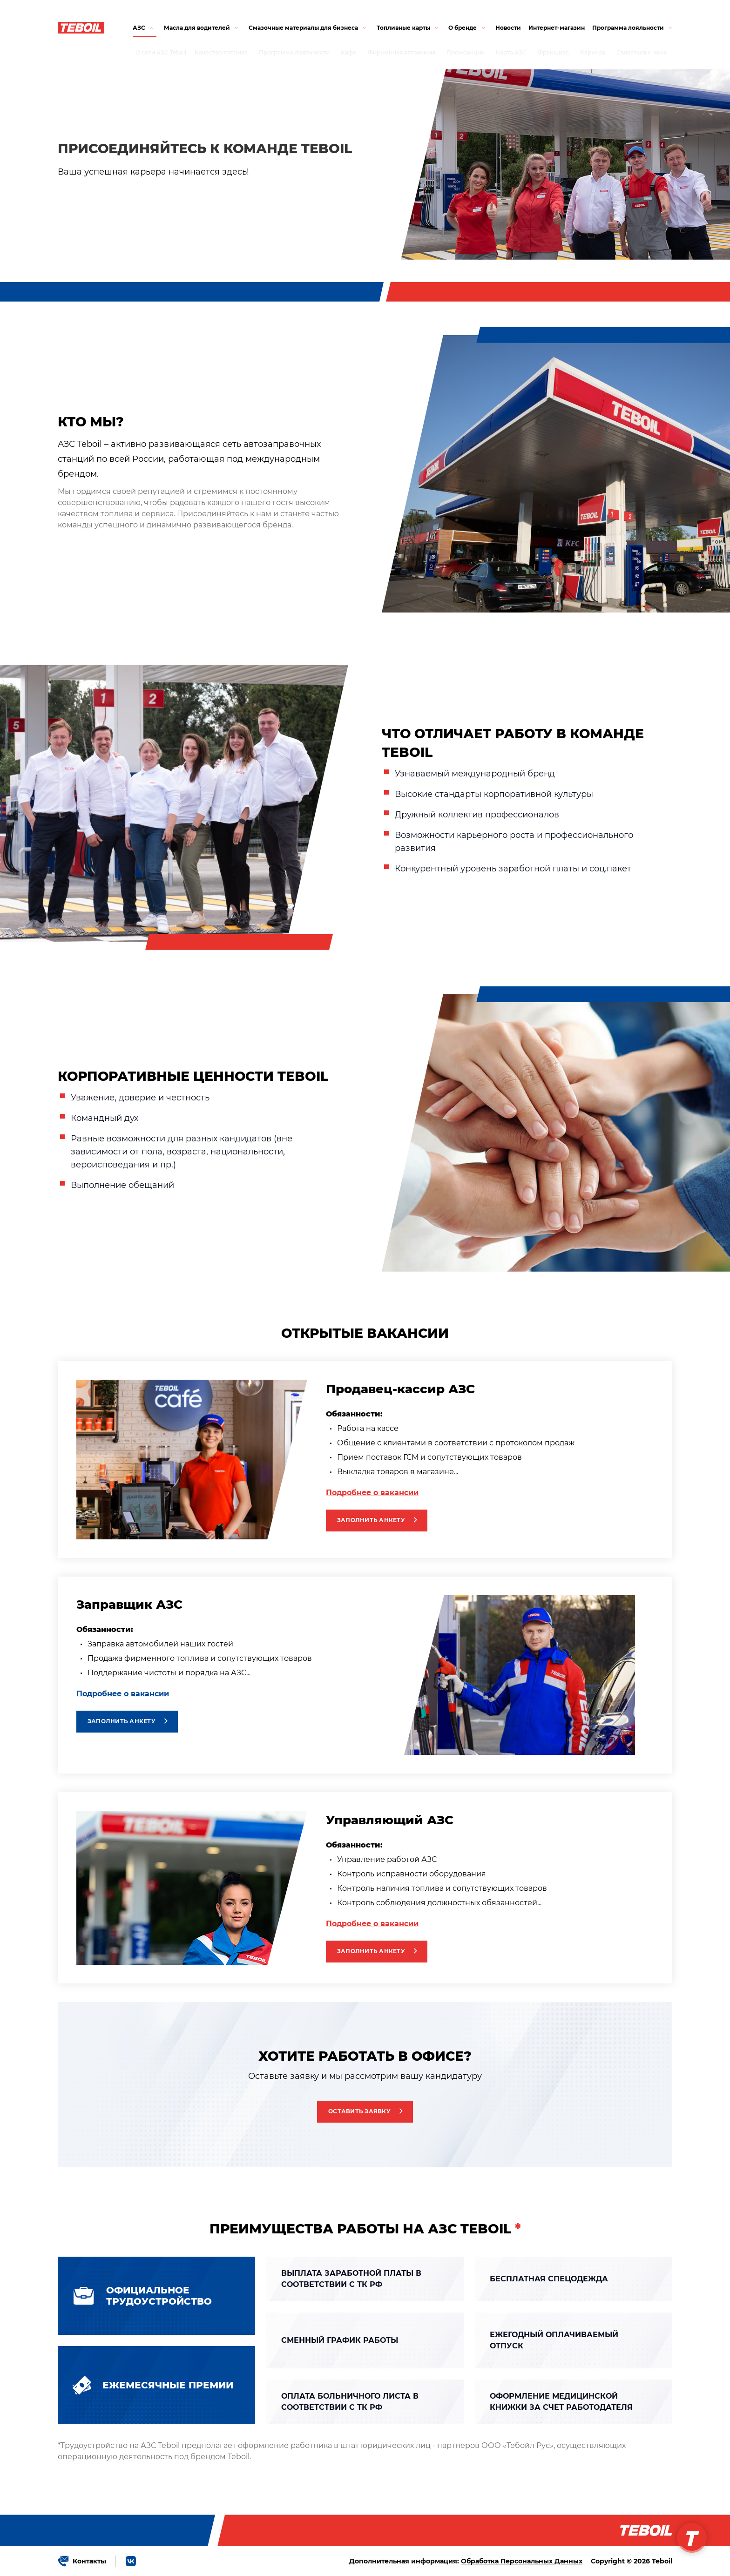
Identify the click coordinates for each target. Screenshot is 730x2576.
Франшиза (553, 52)
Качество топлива (221, 52)
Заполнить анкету (371, 1520)
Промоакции (465, 52)
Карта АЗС (511, 52)
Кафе (349, 52)
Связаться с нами (642, 52)
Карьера (592, 52)
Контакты (89, 2561)
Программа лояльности (294, 52)
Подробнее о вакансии (372, 1492)
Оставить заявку (359, 2111)
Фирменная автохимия (401, 52)
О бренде (462, 27)
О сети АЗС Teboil (160, 52)
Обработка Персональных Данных (521, 2561)
